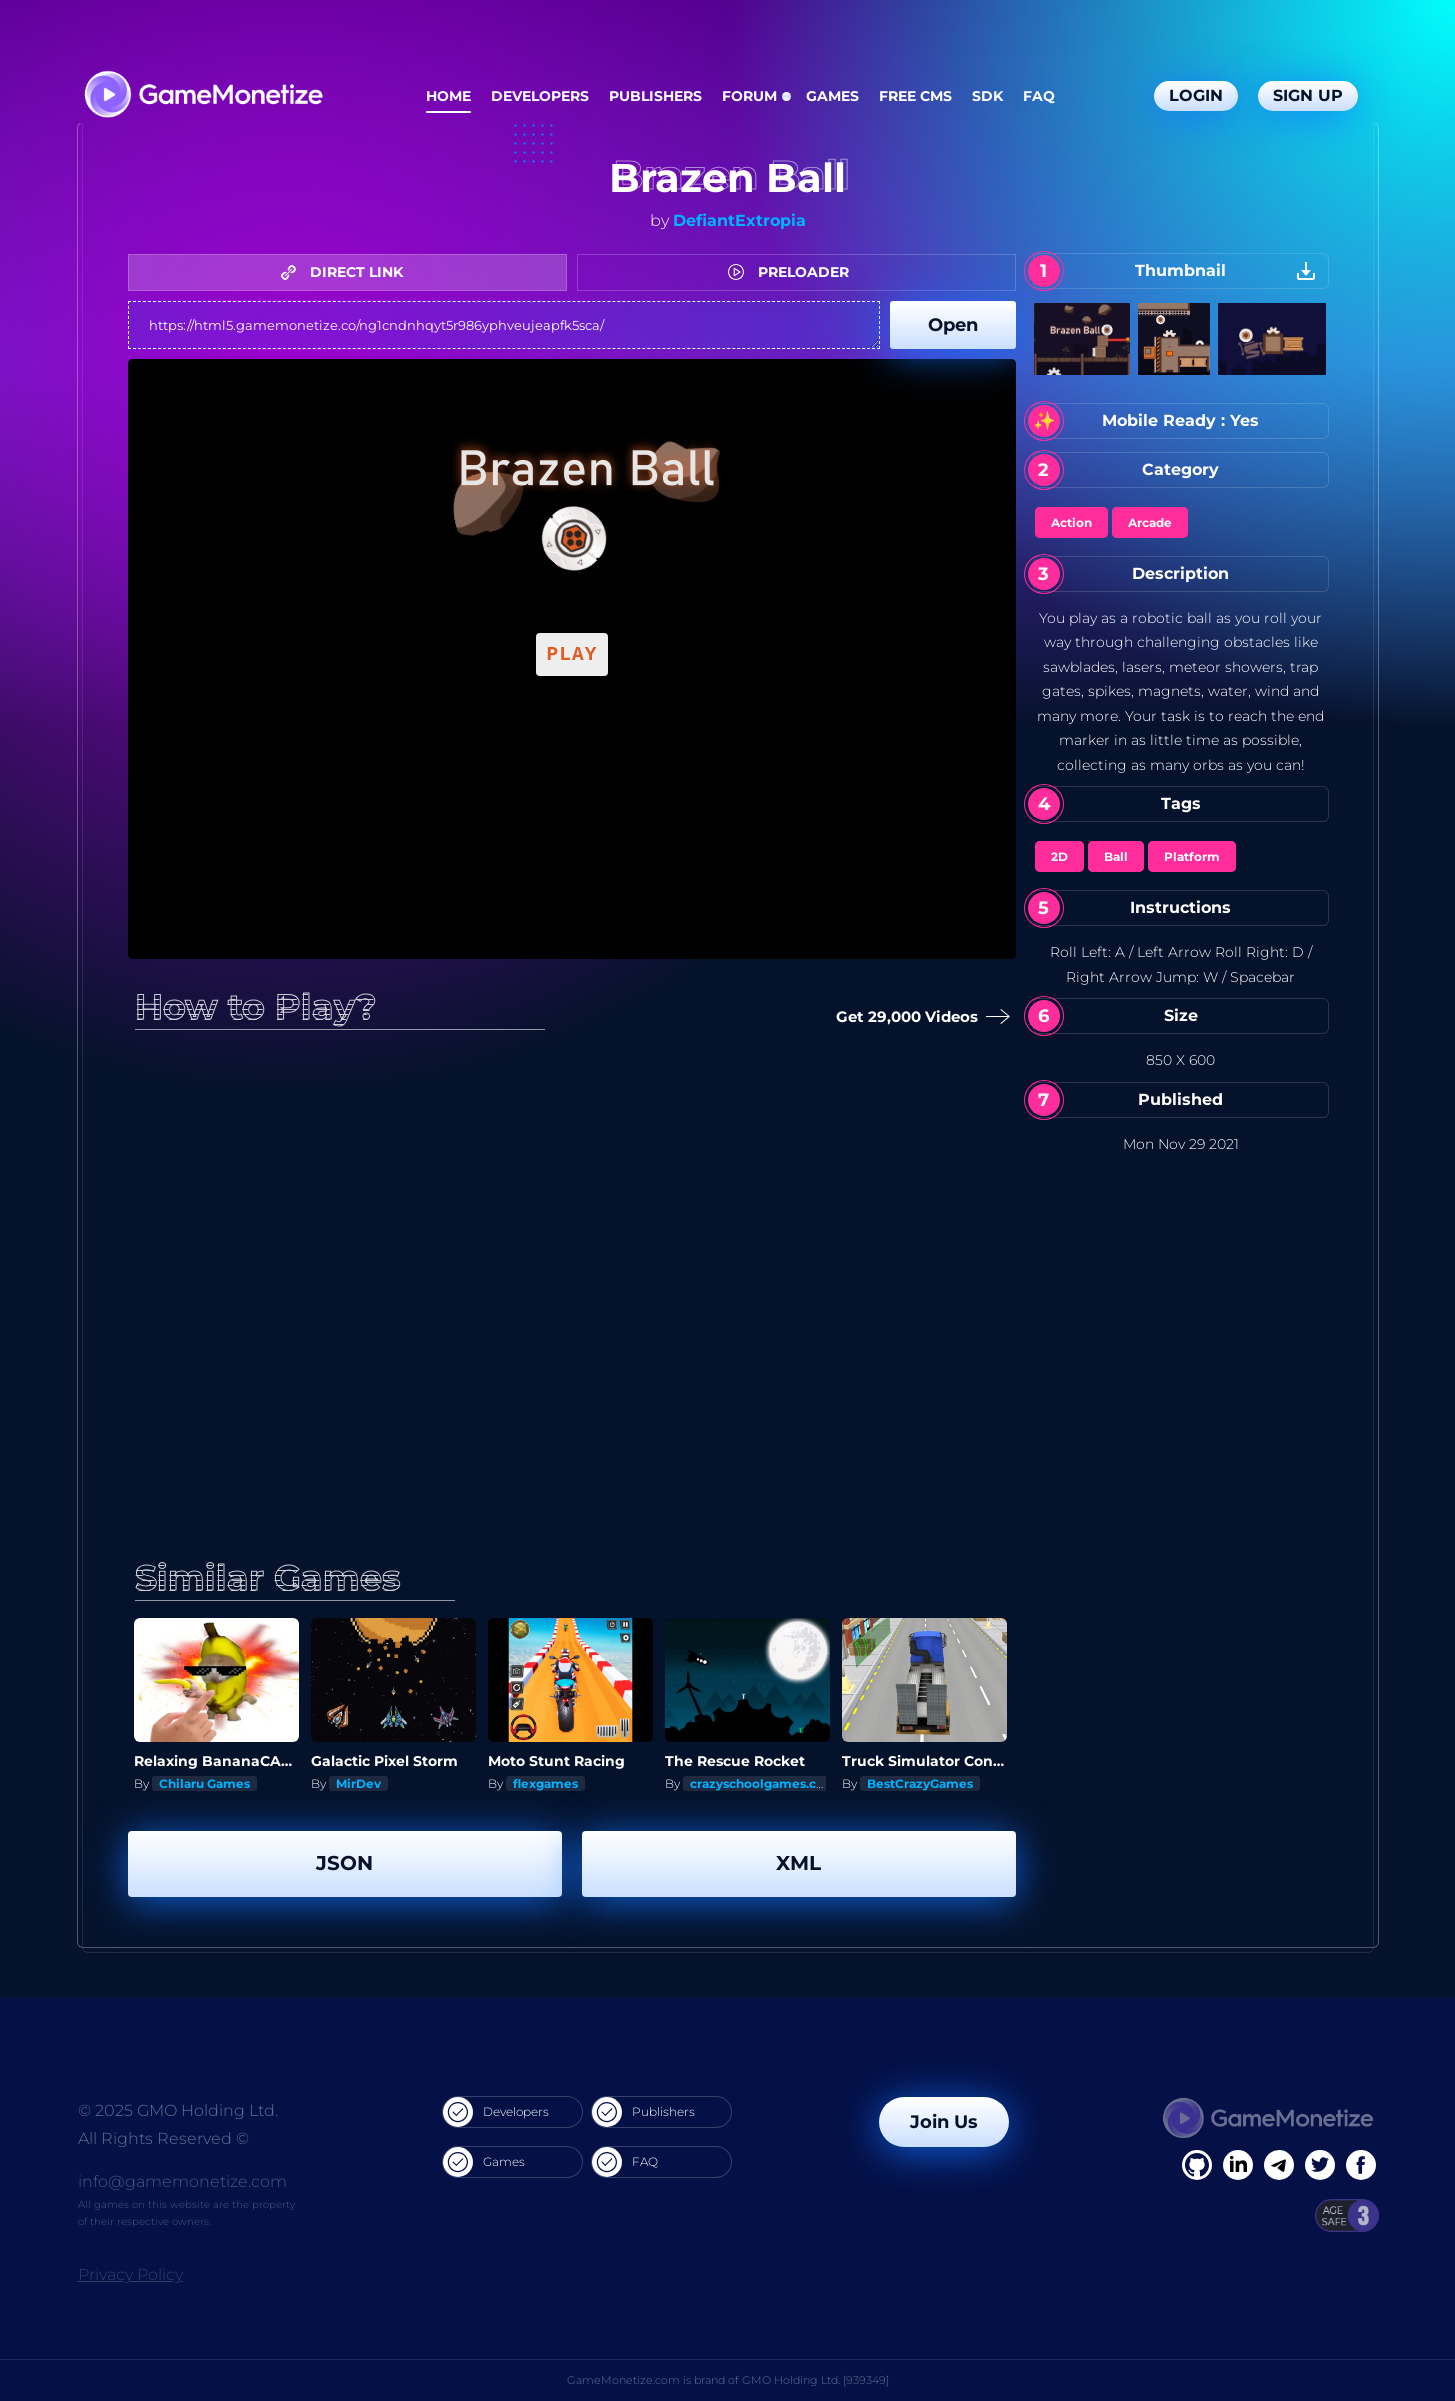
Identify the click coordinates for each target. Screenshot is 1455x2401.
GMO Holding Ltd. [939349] (815, 2380)
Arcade (1150, 522)
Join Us (944, 2122)
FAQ (1039, 96)
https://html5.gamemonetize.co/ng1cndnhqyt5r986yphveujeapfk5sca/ (504, 325)
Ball (1116, 856)
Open (953, 325)
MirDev (358, 1783)
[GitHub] (1361, 2165)
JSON (344, 1863)
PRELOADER (793, 272)
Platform (1192, 856)
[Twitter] (1320, 2165)
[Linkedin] (1279, 2165)
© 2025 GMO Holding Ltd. (178, 2110)
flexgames (545, 1783)
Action (1071, 522)
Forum (749, 96)
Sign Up (1308, 95)
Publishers (655, 96)
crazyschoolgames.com (763, 1783)
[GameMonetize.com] (202, 96)
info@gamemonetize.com (182, 2181)
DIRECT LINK (347, 272)
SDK (987, 96)
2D (1059, 856)
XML (798, 1863)
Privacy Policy (130, 2274)
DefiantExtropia (739, 220)
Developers (540, 96)
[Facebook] (1197, 2165)
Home (448, 96)
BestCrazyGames (920, 1783)
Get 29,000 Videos (919, 1017)
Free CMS (915, 96)
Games (832, 96)
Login (1196, 95)
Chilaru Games (204, 1783)
